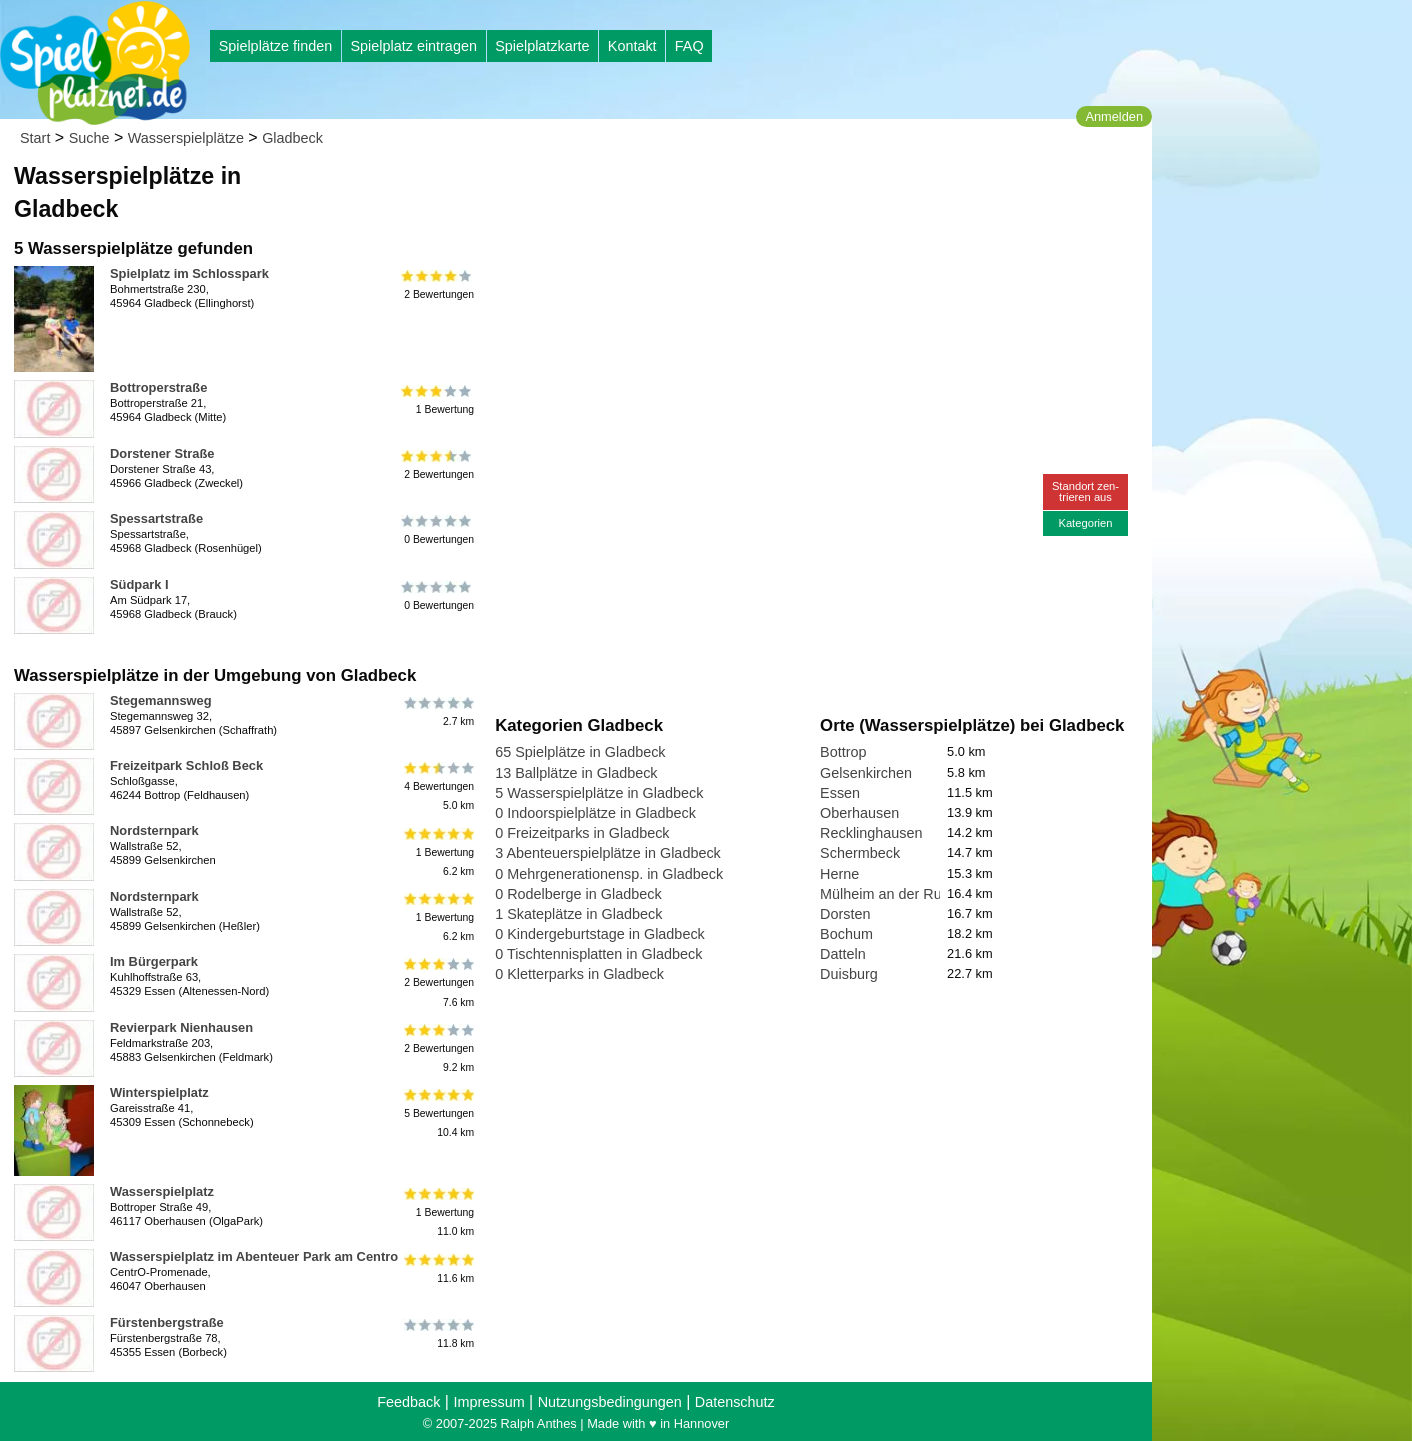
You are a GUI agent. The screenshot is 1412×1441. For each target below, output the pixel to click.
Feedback (408, 1402)
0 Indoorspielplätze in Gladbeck (595, 813)
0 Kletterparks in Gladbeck (579, 974)
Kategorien (1085, 523)
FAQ (689, 46)
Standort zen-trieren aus (1085, 491)
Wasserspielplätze (186, 138)
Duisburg (849, 974)
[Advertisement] (722, 190)
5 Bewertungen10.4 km (437, 1113)
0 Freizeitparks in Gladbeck (582, 833)
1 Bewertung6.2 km (437, 851)
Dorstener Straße (162, 453)
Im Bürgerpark (154, 961)
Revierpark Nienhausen (181, 1027)
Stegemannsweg (161, 700)
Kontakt (632, 46)
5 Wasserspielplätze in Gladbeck (599, 793)
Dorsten (845, 914)
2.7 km (437, 712)
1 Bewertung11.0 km (437, 1212)
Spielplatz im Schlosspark (189, 273)
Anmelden (1114, 116)
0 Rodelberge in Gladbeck (578, 894)
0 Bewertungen (437, 530)
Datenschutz (735, 1402)
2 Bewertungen (437, 285)
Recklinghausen (871, 833)
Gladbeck (292, 138)
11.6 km (437, 1268)
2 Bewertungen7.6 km (437, 982)
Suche (89, 138)
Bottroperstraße (158, 387)
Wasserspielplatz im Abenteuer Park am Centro (254, 1256)
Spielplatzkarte (542, 46)
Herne (839, 874)
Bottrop (843, 752)
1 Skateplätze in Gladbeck (578, 914)
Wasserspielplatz (162, 1191)
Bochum (846, 934)
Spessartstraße (156, 518)
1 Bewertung (437, 399)
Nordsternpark (154, 830)
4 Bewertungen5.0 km (437, 786)
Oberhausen (859, 813)
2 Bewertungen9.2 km (437, 1048)
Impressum (488, 1402)
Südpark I (139, 584)
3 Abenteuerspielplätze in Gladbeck (608, 853)
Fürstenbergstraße (167, 1322)
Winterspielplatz (159, 1092)
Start (35, 138)
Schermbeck (860, 853)
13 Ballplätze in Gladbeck (576, 773)
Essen (840, 793)
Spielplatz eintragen (413, 46)
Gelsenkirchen (866, 773)
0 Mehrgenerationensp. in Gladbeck (609, 874)
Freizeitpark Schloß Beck (186, 765)
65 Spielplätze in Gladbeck (580, 752)
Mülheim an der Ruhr (887, 894)
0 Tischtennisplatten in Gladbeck (598, 954)
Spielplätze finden (276, 46)
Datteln (843, 954)
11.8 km (437, 1334)
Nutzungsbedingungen (610, 1402)
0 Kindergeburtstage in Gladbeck (600, 934)
